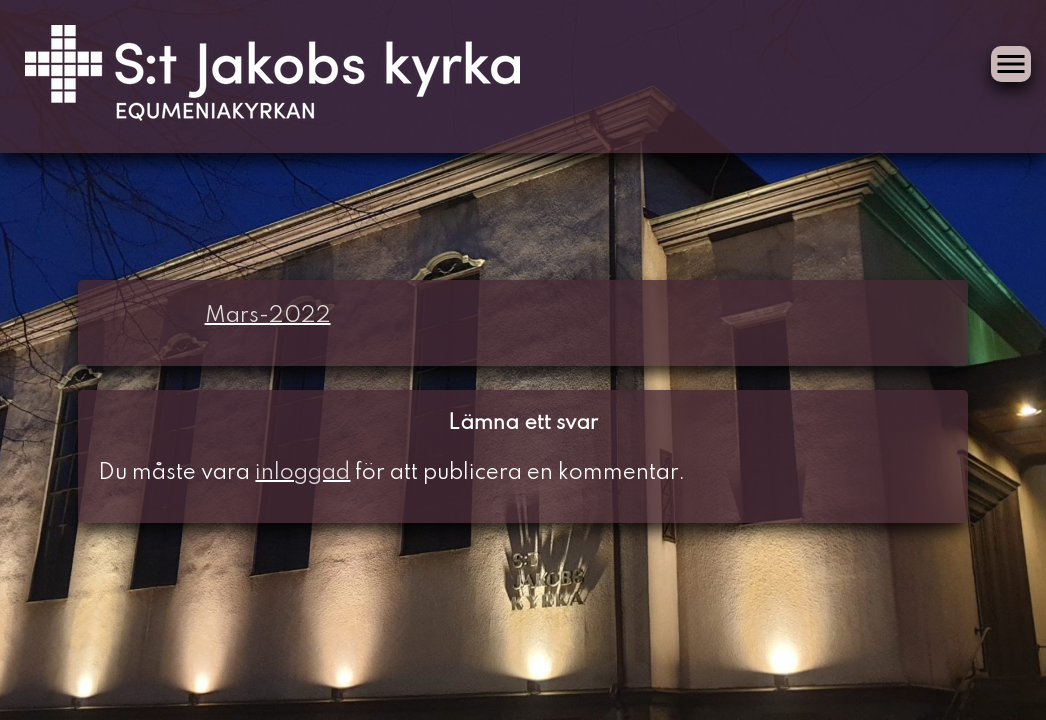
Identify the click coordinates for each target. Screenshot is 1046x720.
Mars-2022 (268, 316)
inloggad (302, 473)
